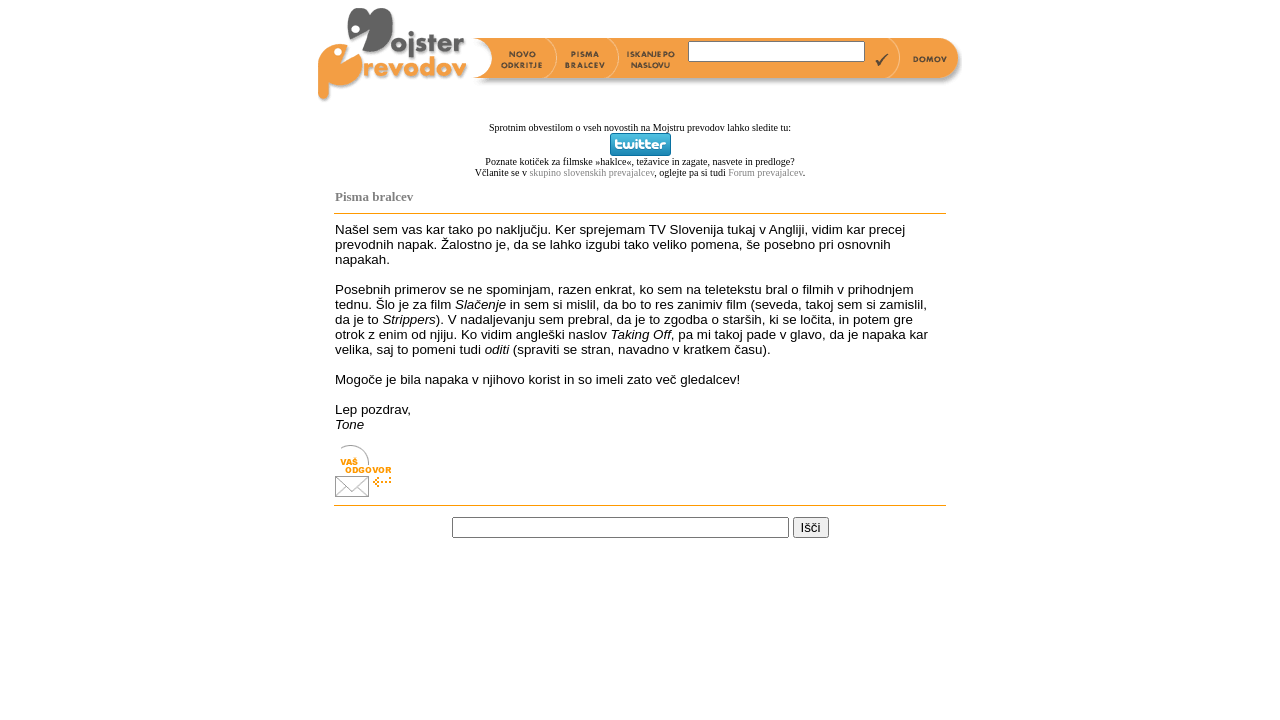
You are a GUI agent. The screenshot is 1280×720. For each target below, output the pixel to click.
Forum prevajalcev (765, 172)
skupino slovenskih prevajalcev (591, 172)
